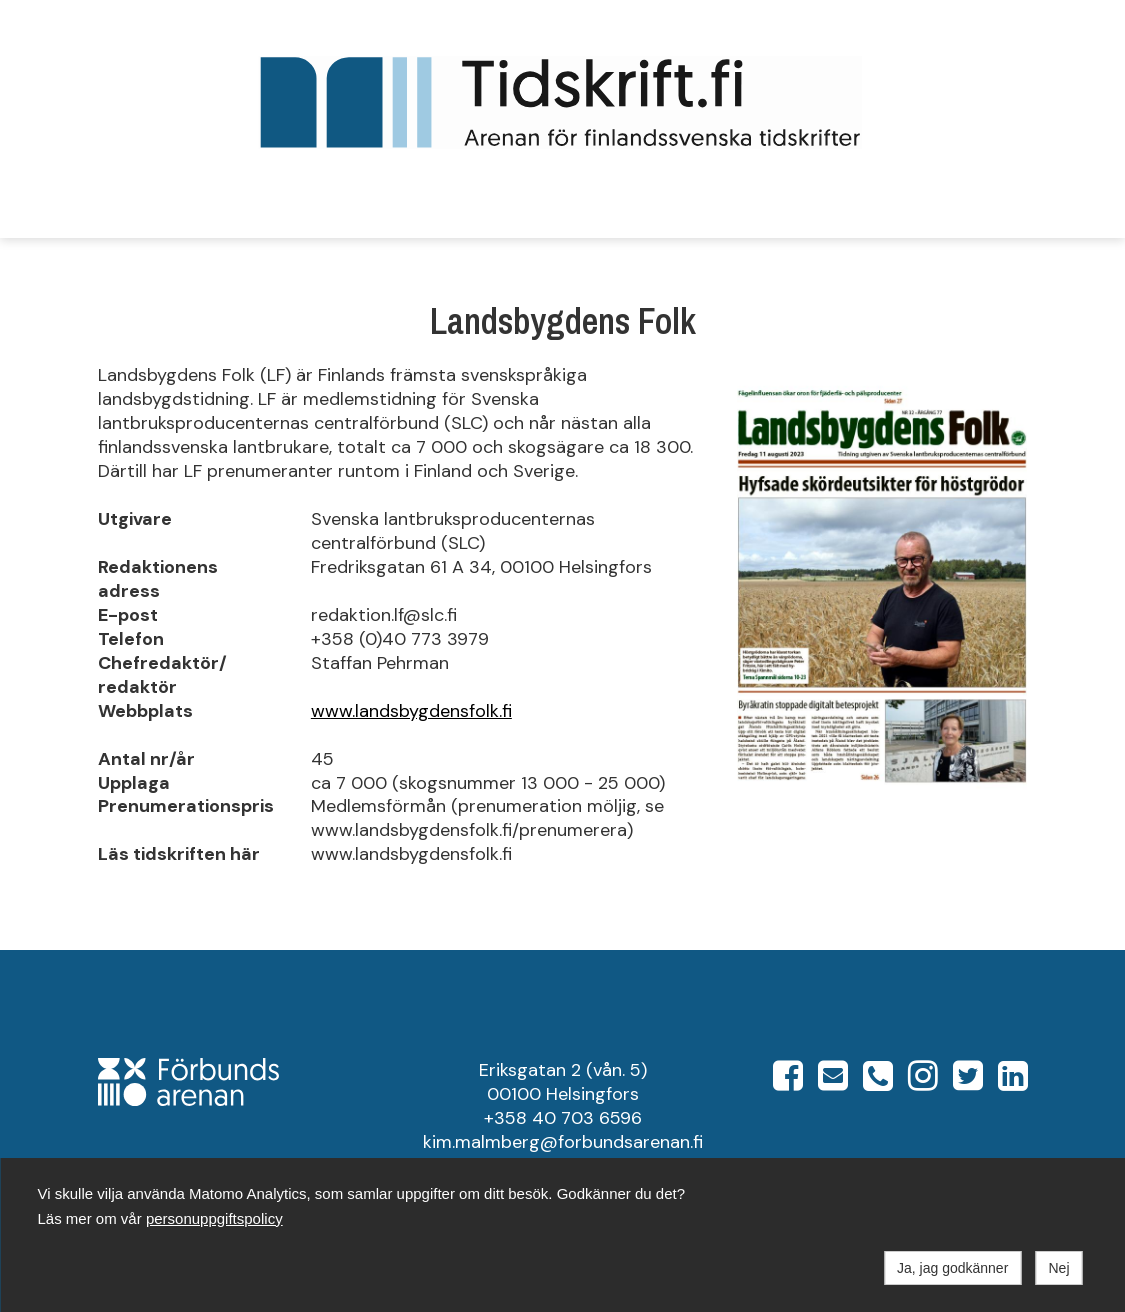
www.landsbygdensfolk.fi (411, 711)
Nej (1058, 1268)
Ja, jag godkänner (952, 1268)
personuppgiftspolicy (214, 1218)
